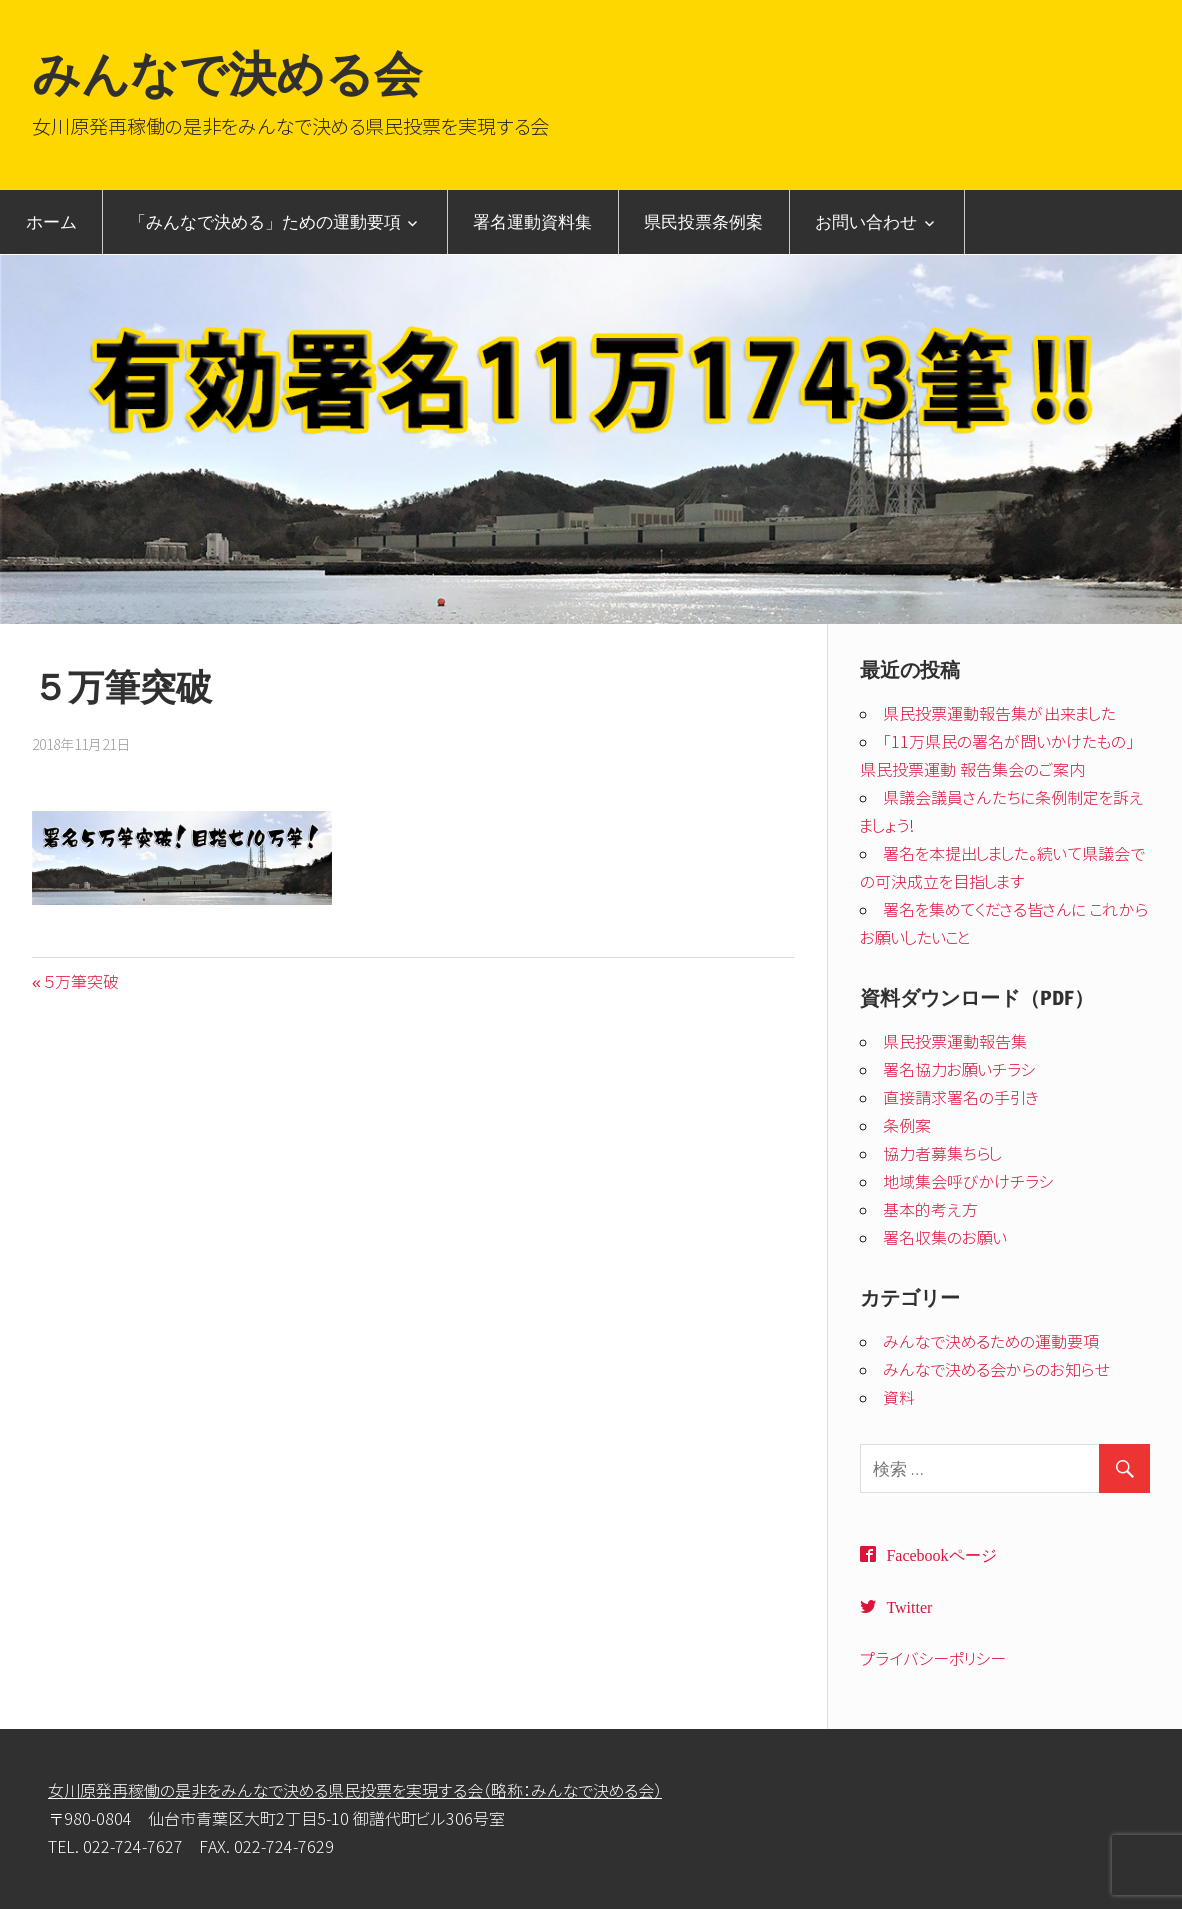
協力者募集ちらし (942, 1154)
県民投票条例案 (703, 221)
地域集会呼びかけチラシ (968, 1182)
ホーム (51, 221)
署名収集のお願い (945, 1238)
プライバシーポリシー (933, 1659)
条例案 (907, 1126)
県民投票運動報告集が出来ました (999, 714)
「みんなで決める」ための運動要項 (265, 221)
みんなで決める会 (227, 74)
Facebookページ (941, 1554)
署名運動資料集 (532, 221)
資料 (899, 1398)
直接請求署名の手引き (961, 1098)
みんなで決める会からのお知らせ (996, 1370)
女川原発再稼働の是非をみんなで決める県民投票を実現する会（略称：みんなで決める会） (355, 1791)
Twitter (909, 1606)
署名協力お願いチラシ (959, 1070)
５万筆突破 (81, 982)
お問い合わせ (866, 221)
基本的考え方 (930, 1210)
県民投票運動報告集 (955, 1042)
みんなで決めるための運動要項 (991, 1342)
